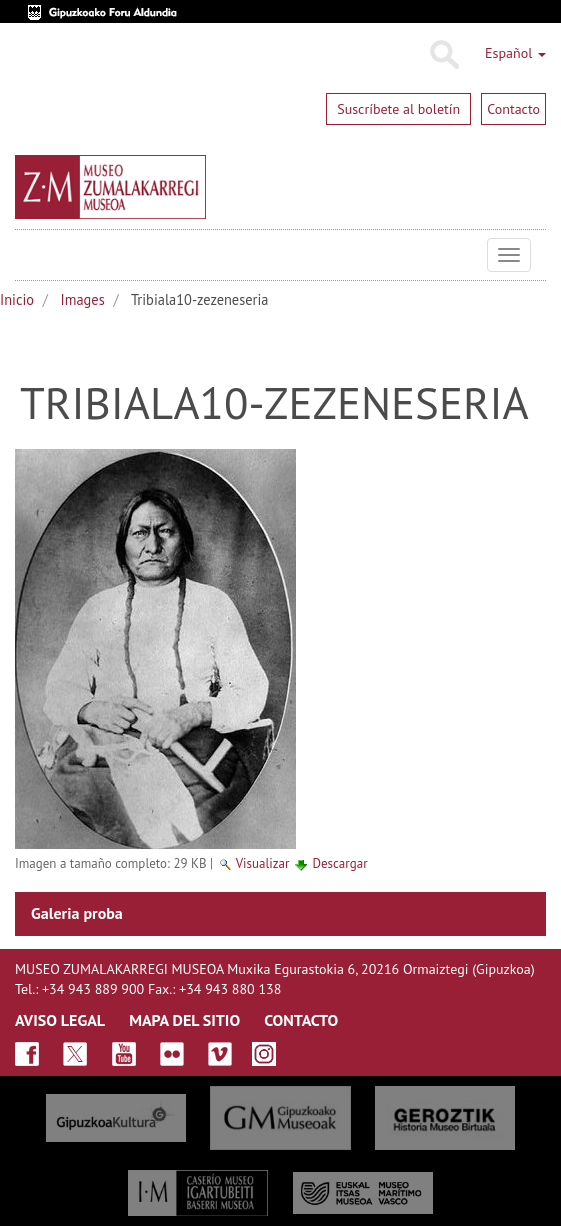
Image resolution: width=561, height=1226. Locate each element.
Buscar (443, 55)
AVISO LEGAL (60, 1020)
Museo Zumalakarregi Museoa (30, 255)
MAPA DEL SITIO (184, 1020)
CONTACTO (301, 1020)
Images (83, 299)
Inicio (17, 299)
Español (515, 53)
